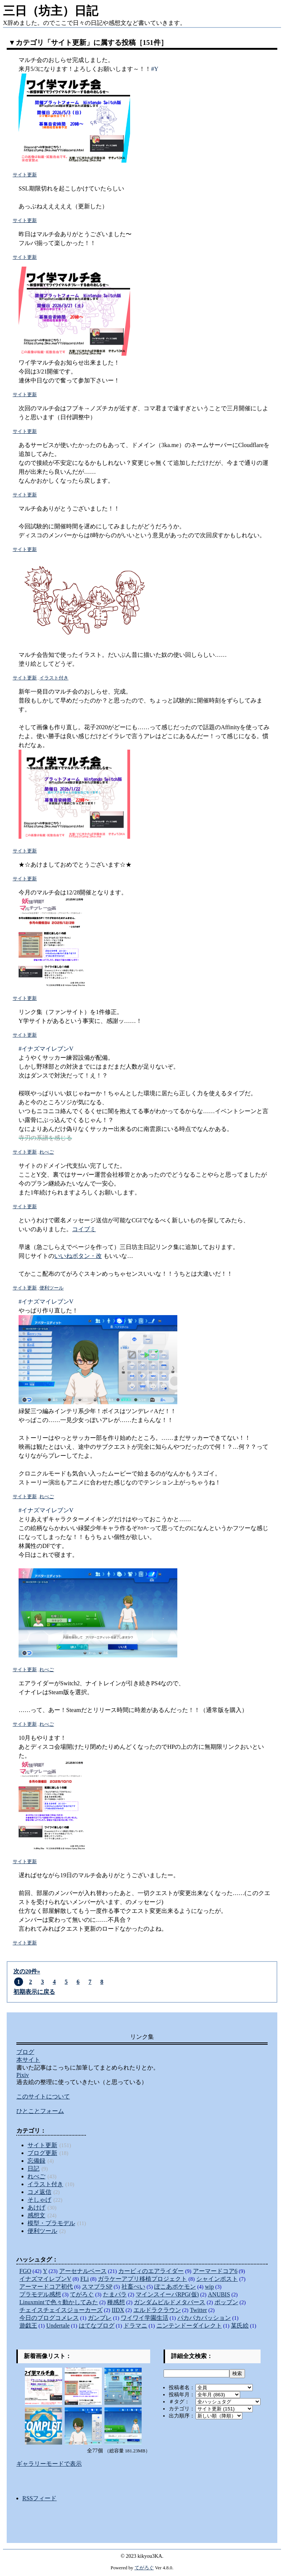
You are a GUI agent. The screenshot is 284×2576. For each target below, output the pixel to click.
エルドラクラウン (157, 2310)
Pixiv (22, 2075)
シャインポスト (217, 2279)
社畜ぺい (133, 2286)
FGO (25, 2271)
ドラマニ (135, 2325)
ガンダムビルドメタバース (169, 2302)
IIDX (118, 2310)
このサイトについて (43, 2096)
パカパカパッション (204, 2318)
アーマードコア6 (215, 2271)
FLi (84, 2279)
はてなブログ (96, 2325)
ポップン (226, 2302)
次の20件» (26, 1971)
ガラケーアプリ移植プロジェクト (142, 2279)
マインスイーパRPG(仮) (167, 2294)
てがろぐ (82, 2294)
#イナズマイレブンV (46, 1049)
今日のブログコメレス (49, 2318)
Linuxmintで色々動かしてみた (58, 2302)
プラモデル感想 (40, 2294)
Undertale (58, 2325)
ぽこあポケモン (175, 2286)
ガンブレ (100, 2318)
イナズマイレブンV (45, 2279)
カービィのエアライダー (151, 2271)
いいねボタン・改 (78, 1256)
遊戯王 (28, 2325)
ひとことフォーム (40, 2111)
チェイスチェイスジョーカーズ (61, 2310)
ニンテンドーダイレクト (189, 2325)
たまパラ (115, 2294)
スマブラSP (97, 2286)
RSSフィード (39, 2498)
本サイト (28, 2060)
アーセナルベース (83, 2271)
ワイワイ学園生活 (144, 2318)
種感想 (116, 2302)
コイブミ (84, 1229)
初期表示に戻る (34, 1992)
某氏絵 (240, 2325)
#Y (154, 69)
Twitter (198, 2310)
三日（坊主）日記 (50, 10)
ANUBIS (219, 2294)
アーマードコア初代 (46, 2286)
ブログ (25, 2052)
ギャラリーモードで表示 (49, 2464)
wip (209, 2286)
